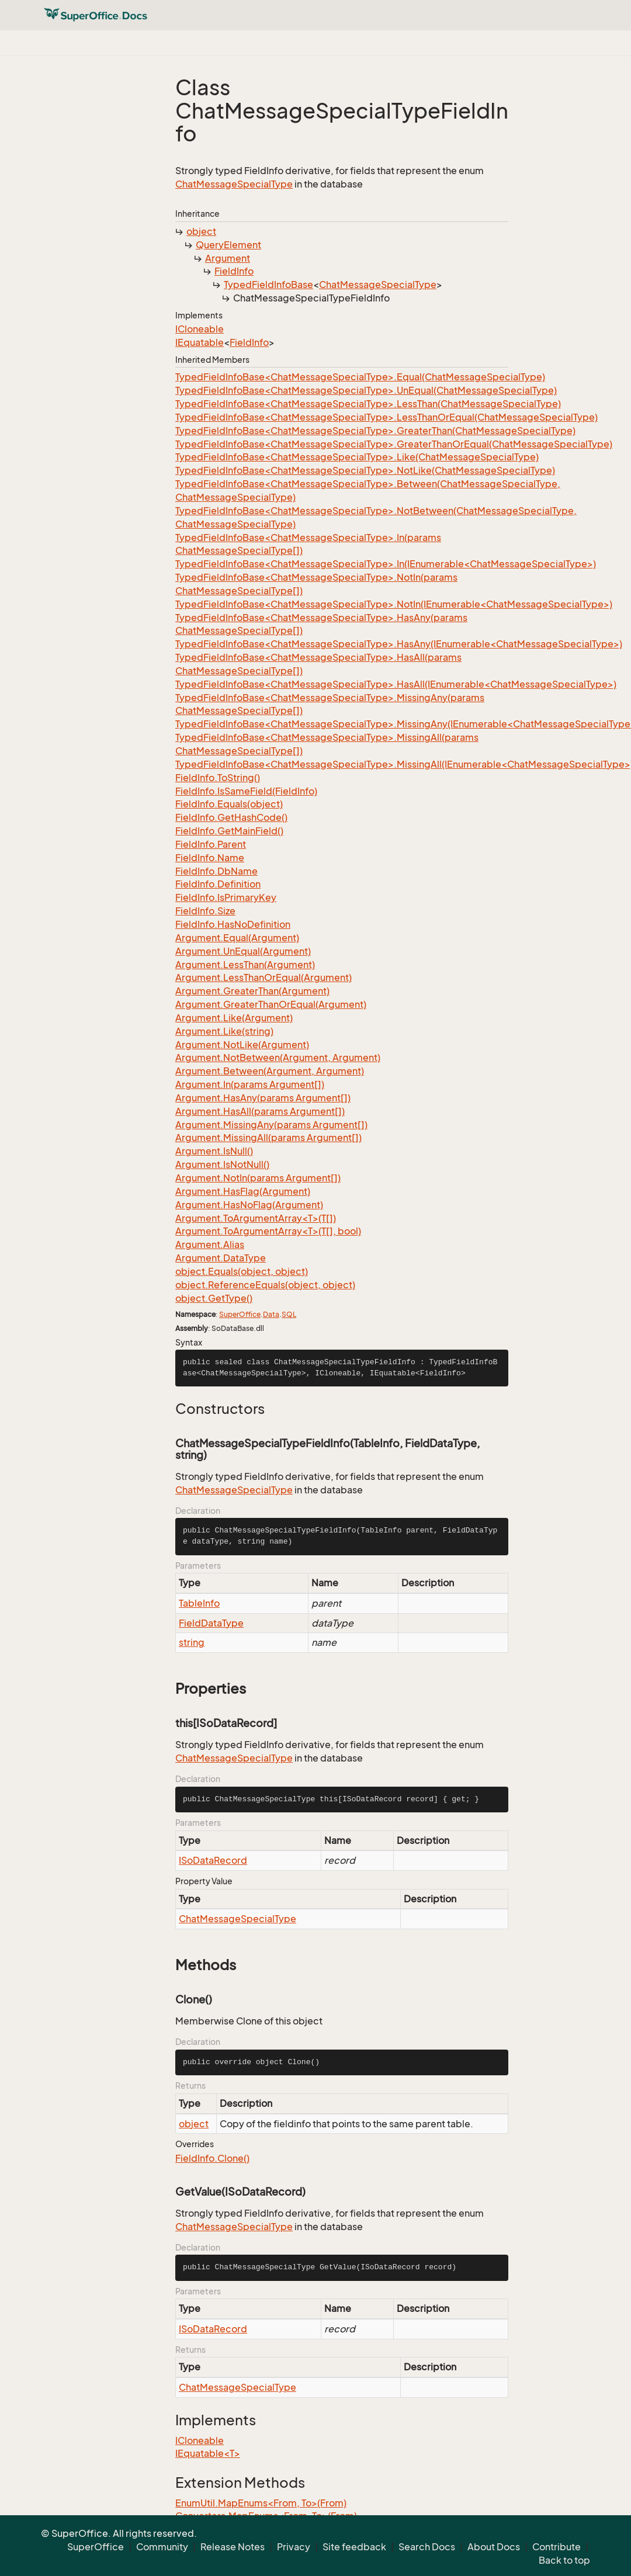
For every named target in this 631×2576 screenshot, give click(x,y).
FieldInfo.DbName (216, 871)
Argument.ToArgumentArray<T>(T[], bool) (268, 1231)
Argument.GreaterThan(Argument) (252, 991)
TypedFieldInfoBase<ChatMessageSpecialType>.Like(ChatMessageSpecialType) (357, 457)
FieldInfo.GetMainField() (229, 831)
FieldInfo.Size (205, 911)
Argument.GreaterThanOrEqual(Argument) (270, 1004)
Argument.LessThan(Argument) (245, 964)
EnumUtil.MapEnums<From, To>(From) (260, 2503)
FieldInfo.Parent (210, 844)
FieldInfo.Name (209, 858)
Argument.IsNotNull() (222, 1164)
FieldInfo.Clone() (212, 2158)
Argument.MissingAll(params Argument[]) (268, 1137)
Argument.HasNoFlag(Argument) (249, 1205)
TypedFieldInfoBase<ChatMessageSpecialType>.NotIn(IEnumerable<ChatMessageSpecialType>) (393, 604)
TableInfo (199, 1603)
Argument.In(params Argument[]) (249, 1084)
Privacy (293, 2547)
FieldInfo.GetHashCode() (231, 817)
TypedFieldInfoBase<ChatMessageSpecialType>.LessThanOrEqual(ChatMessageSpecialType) (386, 417)
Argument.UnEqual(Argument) (243, 951)
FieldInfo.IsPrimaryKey (225, 897)
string (191, 1642)
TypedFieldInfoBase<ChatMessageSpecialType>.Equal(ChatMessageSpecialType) (360, 377)
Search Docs (426, 2547)
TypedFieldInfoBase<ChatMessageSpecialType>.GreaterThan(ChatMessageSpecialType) (375, 430)
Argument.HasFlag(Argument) (242, 1191)
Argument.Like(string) (224, 1031)
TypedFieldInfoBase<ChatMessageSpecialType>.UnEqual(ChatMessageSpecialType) (366, 390)
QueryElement (228, 245)
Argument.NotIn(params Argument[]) (258, 1178)
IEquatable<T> (207, 2453)
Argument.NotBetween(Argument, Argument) (277, 1057)
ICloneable (199, 329)
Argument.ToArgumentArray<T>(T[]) (255, 1218)
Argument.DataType (220, 1258)
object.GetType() (213, 1298)
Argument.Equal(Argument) (237, 938)
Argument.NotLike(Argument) (242, 1044)
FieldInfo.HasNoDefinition (232, 924)
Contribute (556, 2547)
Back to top (564, 2560)
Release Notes (232, 2547)
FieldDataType (211, 1623)
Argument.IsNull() (214, 1151)
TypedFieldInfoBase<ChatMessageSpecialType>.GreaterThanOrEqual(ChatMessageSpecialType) (393, 444)
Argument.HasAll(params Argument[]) (260, 1111)
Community (162, 2547)
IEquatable (199, 342)
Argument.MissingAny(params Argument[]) (271, 1125)
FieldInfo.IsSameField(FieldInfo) (246, 791)
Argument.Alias (209, 1244)
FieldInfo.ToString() (217, 777)
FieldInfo (234, 271)
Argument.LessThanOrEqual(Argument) (263, 977)
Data (271, 1314)
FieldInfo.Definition (218, 884)
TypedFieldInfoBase (268, 284)
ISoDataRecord (213, 1860)
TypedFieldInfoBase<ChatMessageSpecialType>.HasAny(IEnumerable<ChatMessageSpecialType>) (398, 644)
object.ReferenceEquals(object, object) (265, 1285)
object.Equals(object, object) (241, 1271)
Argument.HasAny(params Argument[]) (263, 1098)
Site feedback (354, 2547)
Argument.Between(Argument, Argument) (269, 1071)
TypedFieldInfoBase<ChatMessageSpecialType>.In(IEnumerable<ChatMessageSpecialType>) (385, 564)
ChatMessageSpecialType (234, 184)
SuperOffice (240, 1314)
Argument (227, 258)
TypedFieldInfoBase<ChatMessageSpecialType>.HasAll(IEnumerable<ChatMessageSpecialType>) (395, 684)
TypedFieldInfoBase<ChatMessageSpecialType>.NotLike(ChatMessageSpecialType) (365, 470)
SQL (289, 1314)
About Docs (493, 2547)
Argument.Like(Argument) (234, 1018)
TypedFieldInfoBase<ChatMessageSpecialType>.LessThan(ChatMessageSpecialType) (368, 404)
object (201, 231)
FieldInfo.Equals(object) (229, 804)
